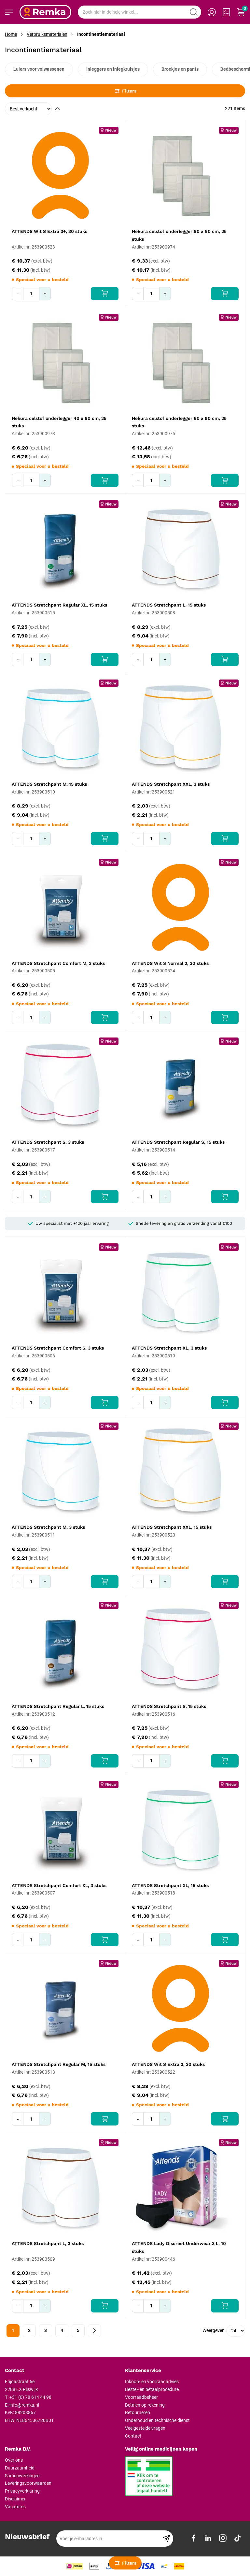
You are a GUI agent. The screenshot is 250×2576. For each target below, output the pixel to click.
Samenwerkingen (22, 2475)
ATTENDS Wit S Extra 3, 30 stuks (168, 2064)
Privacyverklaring (22, 2491)
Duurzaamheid (20, 2467)
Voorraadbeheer (141, 2397)
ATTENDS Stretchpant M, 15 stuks (49, 784)
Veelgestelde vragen (145, 2428)
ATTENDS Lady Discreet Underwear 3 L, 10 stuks (179, 2247)
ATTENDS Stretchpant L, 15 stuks (169, 605)
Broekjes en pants (180, 69)
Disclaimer (15, 2498)
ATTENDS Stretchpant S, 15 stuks (169, 1706)
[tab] (62, 2371)
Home (11, 34)
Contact (133, 2436)
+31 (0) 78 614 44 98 (30, 2397)
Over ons (14, 2460)
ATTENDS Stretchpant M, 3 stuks (48, 1527)
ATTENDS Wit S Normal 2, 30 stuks (170, 963)
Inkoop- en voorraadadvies (152, 2381)
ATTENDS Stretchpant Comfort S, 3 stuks (58, 1348)
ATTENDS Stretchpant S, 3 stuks (48, 1142)
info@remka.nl (24, 2405)
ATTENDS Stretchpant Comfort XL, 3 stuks (59, 1885)
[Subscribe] (166, 2538)
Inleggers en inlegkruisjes (113, 69)
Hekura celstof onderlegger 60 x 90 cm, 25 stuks (179, 422)
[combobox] (139, 12)
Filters (125, 91)
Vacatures (15, 2506)
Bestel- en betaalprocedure (152, 2389)
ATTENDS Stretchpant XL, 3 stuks (169, 1348)
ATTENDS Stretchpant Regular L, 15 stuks (58, 1706)
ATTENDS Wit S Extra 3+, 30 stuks (49, 231)
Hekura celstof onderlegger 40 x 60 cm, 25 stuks (59, 422)
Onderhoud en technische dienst (157, 2420)
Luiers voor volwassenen (38, 69)
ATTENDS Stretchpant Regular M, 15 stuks (58, 2064)
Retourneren (137, 2412)
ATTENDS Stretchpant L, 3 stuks (48, 2243)
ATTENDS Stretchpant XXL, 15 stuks (172, 1527)
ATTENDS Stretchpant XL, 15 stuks (170, 1885)
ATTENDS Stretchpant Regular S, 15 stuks (178, 1142)
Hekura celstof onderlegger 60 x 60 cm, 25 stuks (179, 235)
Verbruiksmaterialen (47, 34)
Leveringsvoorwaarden (28, 2483)
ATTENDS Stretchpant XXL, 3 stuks (171, 784)
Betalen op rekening (145, 2405)
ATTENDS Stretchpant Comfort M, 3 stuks (58, 963)
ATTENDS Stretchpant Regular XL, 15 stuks (59, 605)
